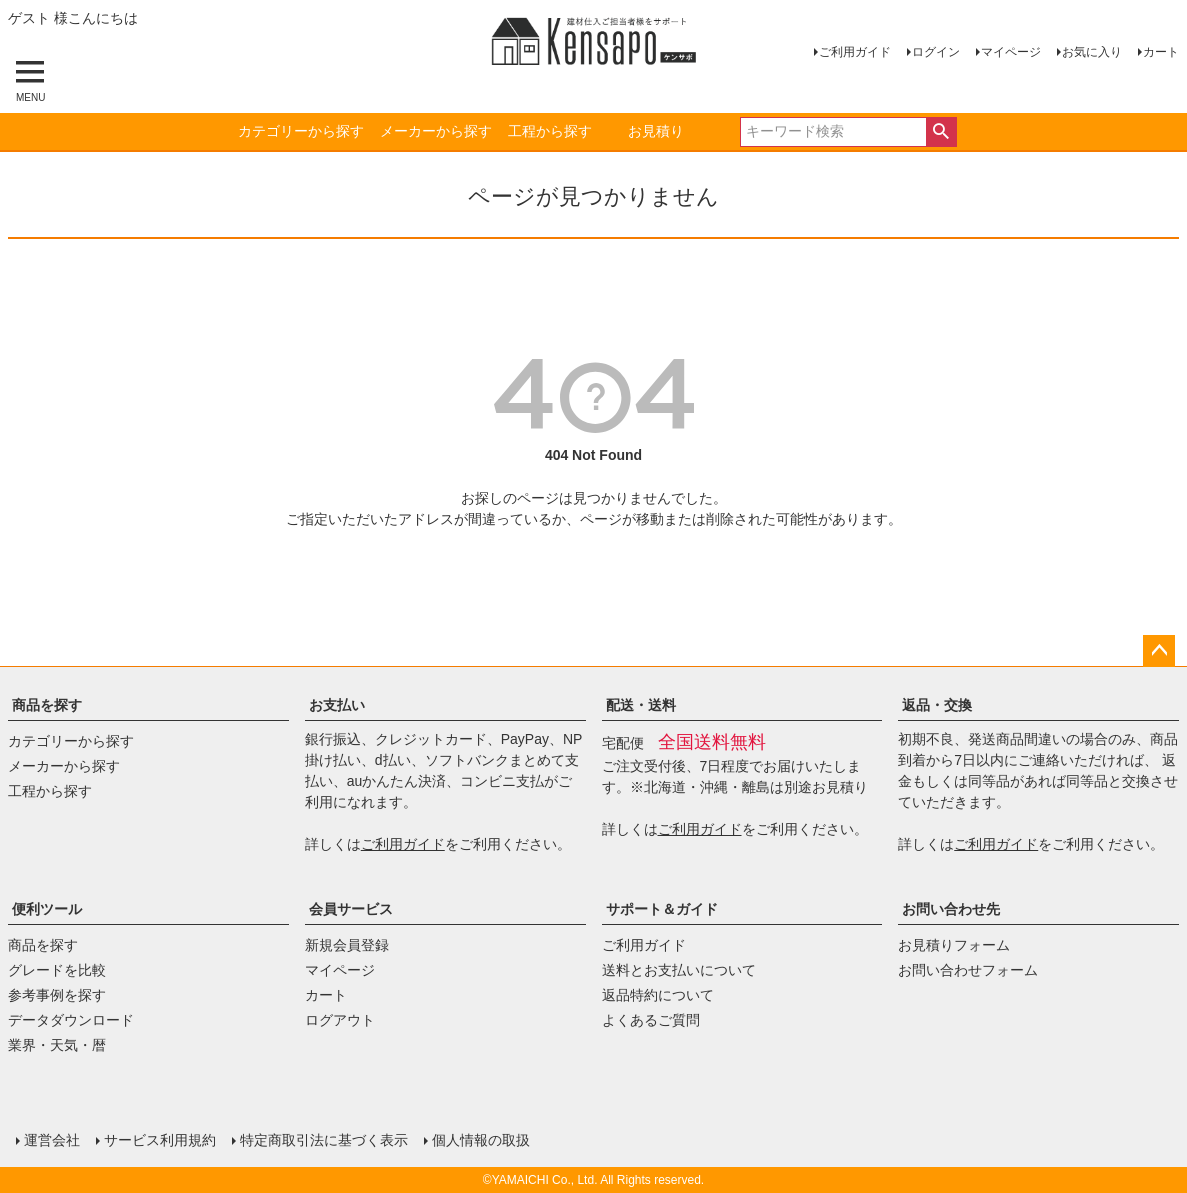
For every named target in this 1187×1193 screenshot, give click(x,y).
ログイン (936, 52)
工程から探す (550, 131)
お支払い (337, 705)
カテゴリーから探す (301, 131)
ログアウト (340, 1020)
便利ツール (47, 909)
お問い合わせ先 (951, 909)
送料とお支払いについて (679, 970)
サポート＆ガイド (662, 909)
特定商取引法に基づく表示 (324, 1140)
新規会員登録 (347, 945)
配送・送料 (641, 705)
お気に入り (1092, 52)
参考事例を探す (57, 995)
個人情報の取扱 (481, 1140)
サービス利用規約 (160, 1140)
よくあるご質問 (651, 1020)
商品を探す (47, 705)
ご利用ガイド (855, 52)
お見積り (656, 131)
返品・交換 (937, 705)
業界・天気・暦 (57, 1045)
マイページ (1011, 52)
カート (1161, 52)
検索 (941, 132)
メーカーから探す (436, 131)
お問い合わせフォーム (968, 970)
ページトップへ (1159, 651)
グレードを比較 (57, 970)
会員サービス (351, 909)
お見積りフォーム (954, 945)
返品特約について (658, 995)
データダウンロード (71, 1020)
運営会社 (52, 1140)
